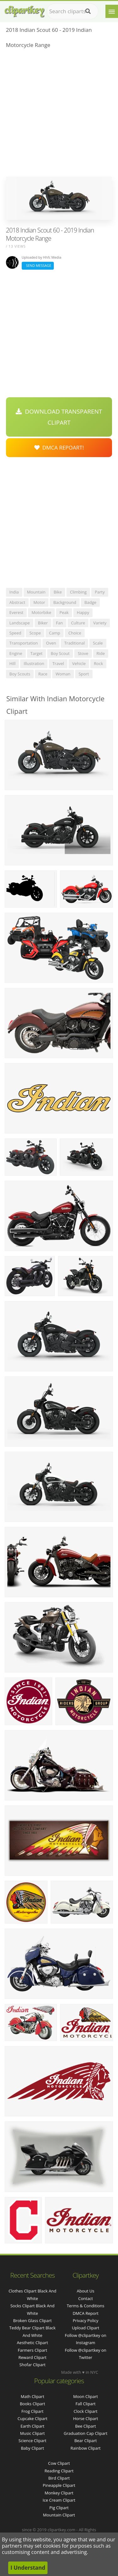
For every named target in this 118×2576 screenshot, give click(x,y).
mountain (36, 592)
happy (83, 612)
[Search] (87, 11)
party (100, 592)
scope (35, 633)
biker (43, 623)
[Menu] (111, 11)
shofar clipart (33, 2364)
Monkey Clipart (59, 2493)
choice (74, 633)
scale (98, 643)
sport (84, 674)
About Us (85, 2291)
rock (98, 663)
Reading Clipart (58, 2471)
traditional (74, 643)
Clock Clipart (86, 2411)
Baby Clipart (32, 2448)
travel (58, 663)
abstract (17, 602)
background (64, 602)
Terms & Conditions (85, 2306)
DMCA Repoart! (59, 447)
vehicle (79, 663)
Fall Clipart (86, 2404)
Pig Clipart (59, 2507)
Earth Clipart (32, 2426)
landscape (19, 623)
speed (15, 633)
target (37, 653)
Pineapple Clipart (59, 2485)
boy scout (60, 653)
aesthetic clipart (32, 2342)
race (43, 674)
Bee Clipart (85, 2426)
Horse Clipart (85, 2418)
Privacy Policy (85, 2320)
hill (12, 663)
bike (57, 592)
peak (64, 612)
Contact (85, 2298)
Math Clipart (32, 2396)
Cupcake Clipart (33, 2418)
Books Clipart (32, 2404)
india (14, 592)
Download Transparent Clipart (59, 416)
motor (39, 602)
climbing (78, 592)
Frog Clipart (32, 2411)
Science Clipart (33, 2440)
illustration (34, 663)
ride (101, 653)
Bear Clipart (85, 2440)
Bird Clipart (59, 2478)
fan (59, 623)
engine (15, 653)
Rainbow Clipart (85, 2448)
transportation (23, 643)
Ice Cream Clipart (59, 2500)
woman (63, 674)
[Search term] (72, 11)
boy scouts (19, 674)
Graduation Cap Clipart (85, 2433)
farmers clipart (32, 2350)
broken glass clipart (32, 2320)
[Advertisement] (59, 114)
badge (90, 602)
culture (78, 623)
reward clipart (33, 2357)
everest (16, 612)
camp (54, 633)
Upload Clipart (85, 2328)
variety (99, 623)
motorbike (41, 612)
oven (51, 643)
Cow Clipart (59, 2463)
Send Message (37, 265)
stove (83, 653)
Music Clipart (32, 2433)
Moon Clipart (85, 2396)
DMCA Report (85, 2313)
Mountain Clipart (59, 2515)
